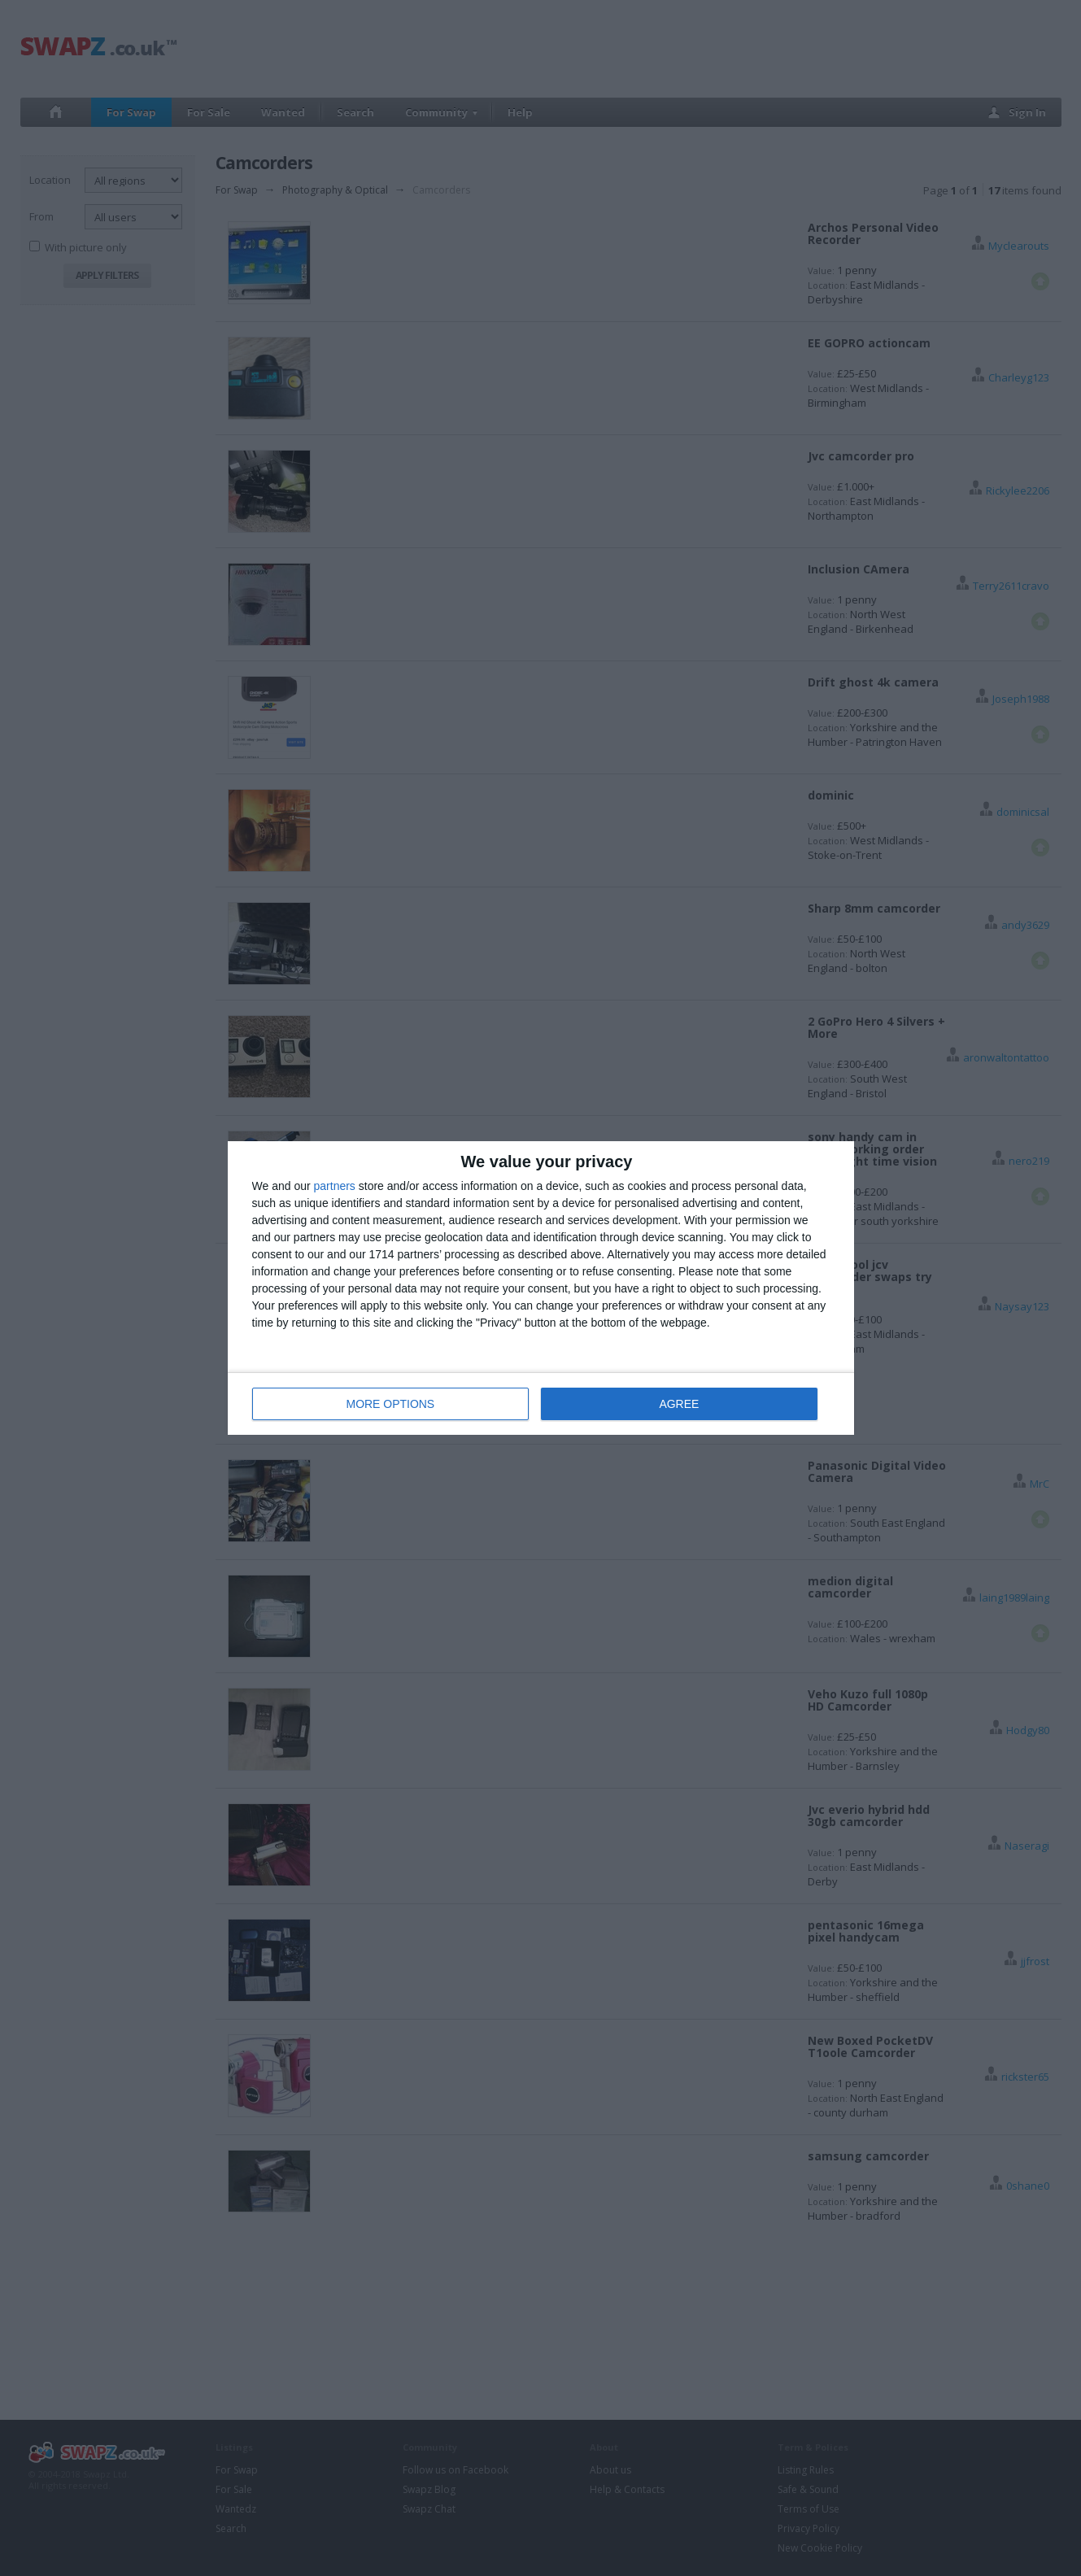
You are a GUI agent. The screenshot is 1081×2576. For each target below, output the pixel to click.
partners (334, 1186)
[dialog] (541, 1288)
